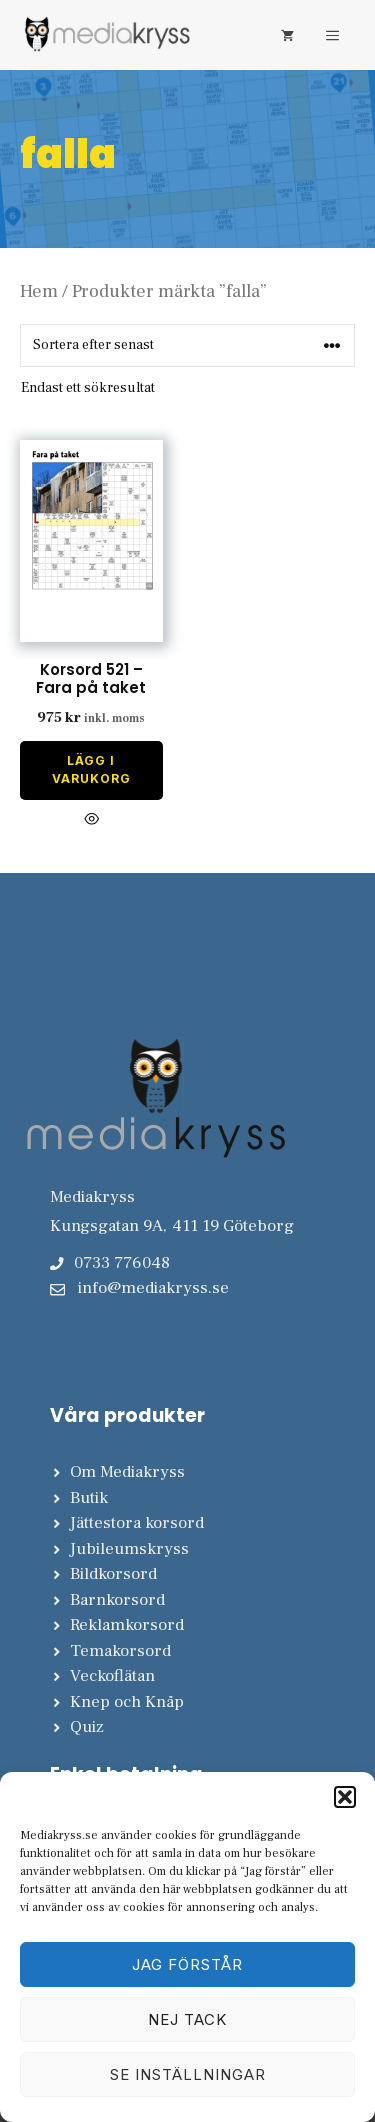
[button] (345, 1797)
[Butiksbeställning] (187, 345)
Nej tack (187, 2019)
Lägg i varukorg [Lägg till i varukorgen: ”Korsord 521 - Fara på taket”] (91, 769)
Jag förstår (187, 1964)
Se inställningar (188, 2074)
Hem (39, 291)
